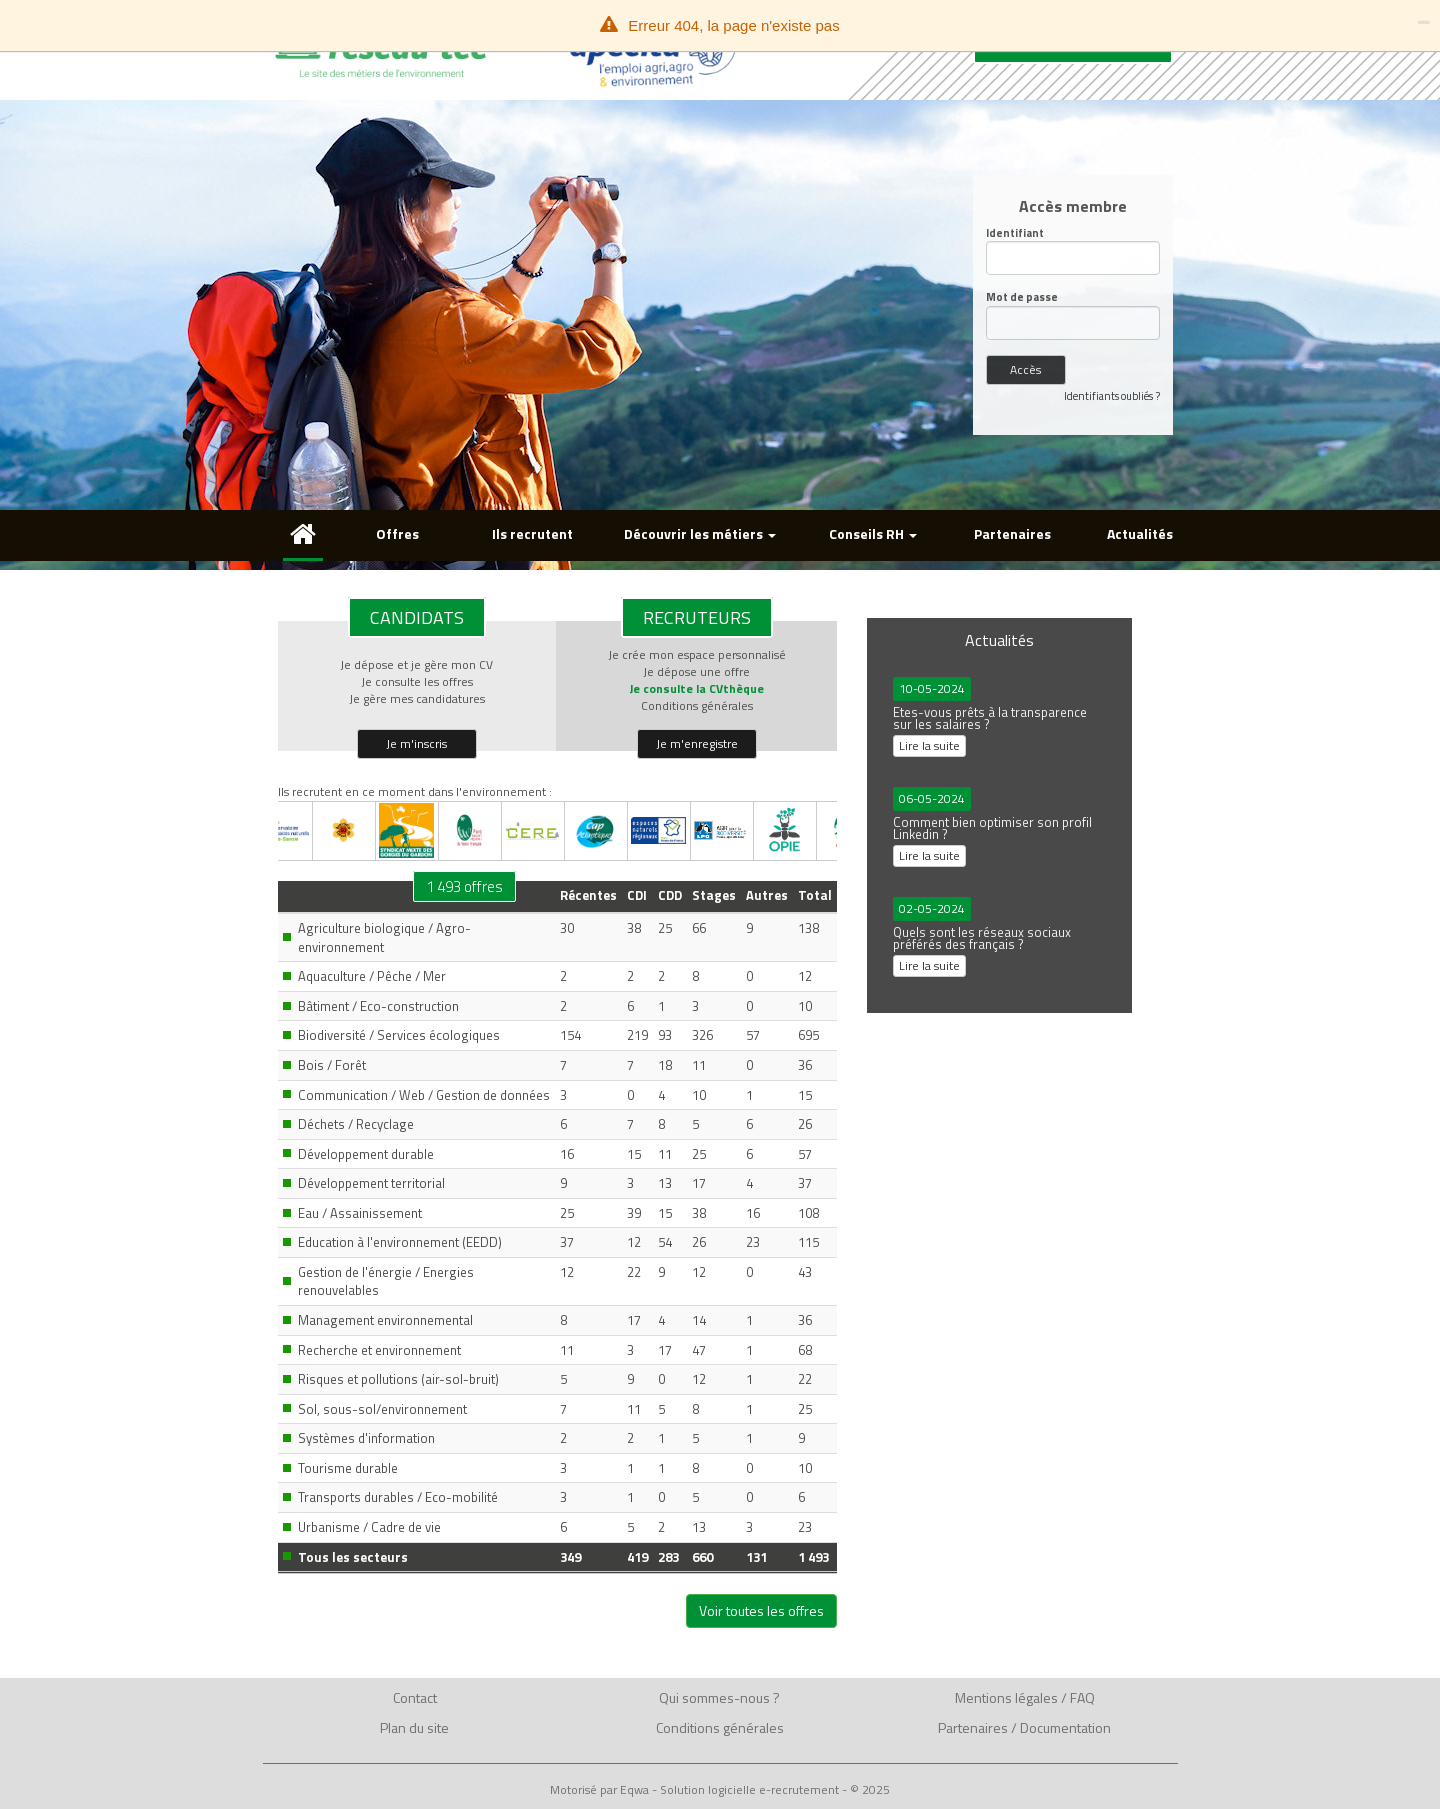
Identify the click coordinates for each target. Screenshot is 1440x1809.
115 (808, 1242)
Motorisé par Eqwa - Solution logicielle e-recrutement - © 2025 (720, 1790)
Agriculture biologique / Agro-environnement (384, 937)
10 (805, 1006)
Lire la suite (929, 745)
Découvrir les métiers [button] (700, 533)
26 (805, 1124)
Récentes (588, 895)
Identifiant (1015, 233)
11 (699, 1065)
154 (570, 1035)
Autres (767, 895)
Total (815, 895)
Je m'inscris (416, 743)
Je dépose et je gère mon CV (416, 664)
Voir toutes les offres (761, 1610)
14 (699, 1320)
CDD (670, 895)
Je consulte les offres (417, 681)
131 (756, 1557)
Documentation (1065, 1727)
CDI (637, 895)
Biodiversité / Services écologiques (399, 1035)
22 (634, 1272)
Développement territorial (371, 1183)
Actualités (1140, 533)
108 (808, 1213)
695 (808, 1035)
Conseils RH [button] (873, 533)
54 (665, 1242)
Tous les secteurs (353, 1557)
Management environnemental (385, 1320)
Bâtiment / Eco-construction (378, 1006)
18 (665, 1065)
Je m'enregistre (697, 743)
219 (637, 1035)
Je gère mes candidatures (417, 698)
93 (665, 1035)
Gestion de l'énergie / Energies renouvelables (386, 1281)
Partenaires (1012, 533)
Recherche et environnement (379, 1350)
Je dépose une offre (696, 671)
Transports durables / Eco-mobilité (398, 1497)
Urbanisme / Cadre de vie (369, 1527)
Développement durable (366, 1154)
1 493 (813, 1557)
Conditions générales (697, 705)
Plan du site (414, 1727)
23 (753, 1242)
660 (702, 1557)
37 (805, 1183)
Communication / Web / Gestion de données (424, 1095)
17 (699, 1183)
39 (634, 1213)
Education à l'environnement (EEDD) (400, 1242)
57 (753, 1035)
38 (634, 928)
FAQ (1082, 1697)
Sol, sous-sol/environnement (382, 1409)
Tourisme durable (348, 1468)
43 (805, 1272)
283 (668, 1557)
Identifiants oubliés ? (1112, 396)
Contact (415, 1697)
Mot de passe (1022, 297)
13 (665, 1183)
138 (808, 928)
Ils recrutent (532, 533)
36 (805, 1065)
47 (699, 1350)
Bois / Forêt (332, 1065)
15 (805, 1095)
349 (570, 1557)
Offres (397, 533)
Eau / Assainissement (360, 1213)
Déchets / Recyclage (356, 1124)
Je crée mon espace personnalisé (697, 654)
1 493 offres (464, 886)
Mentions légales (1006, 1697)
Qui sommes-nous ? (719, 1697)
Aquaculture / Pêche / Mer (372, 976)
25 (665, 928)
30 (567, 928)
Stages (714, 895)
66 (699, 928)
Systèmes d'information (366, 1438)
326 (702, 1035)
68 (805, 1350)
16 (567, 1154)
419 (637, 1557)
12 (805, 976)
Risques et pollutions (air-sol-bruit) (398, 1379)
